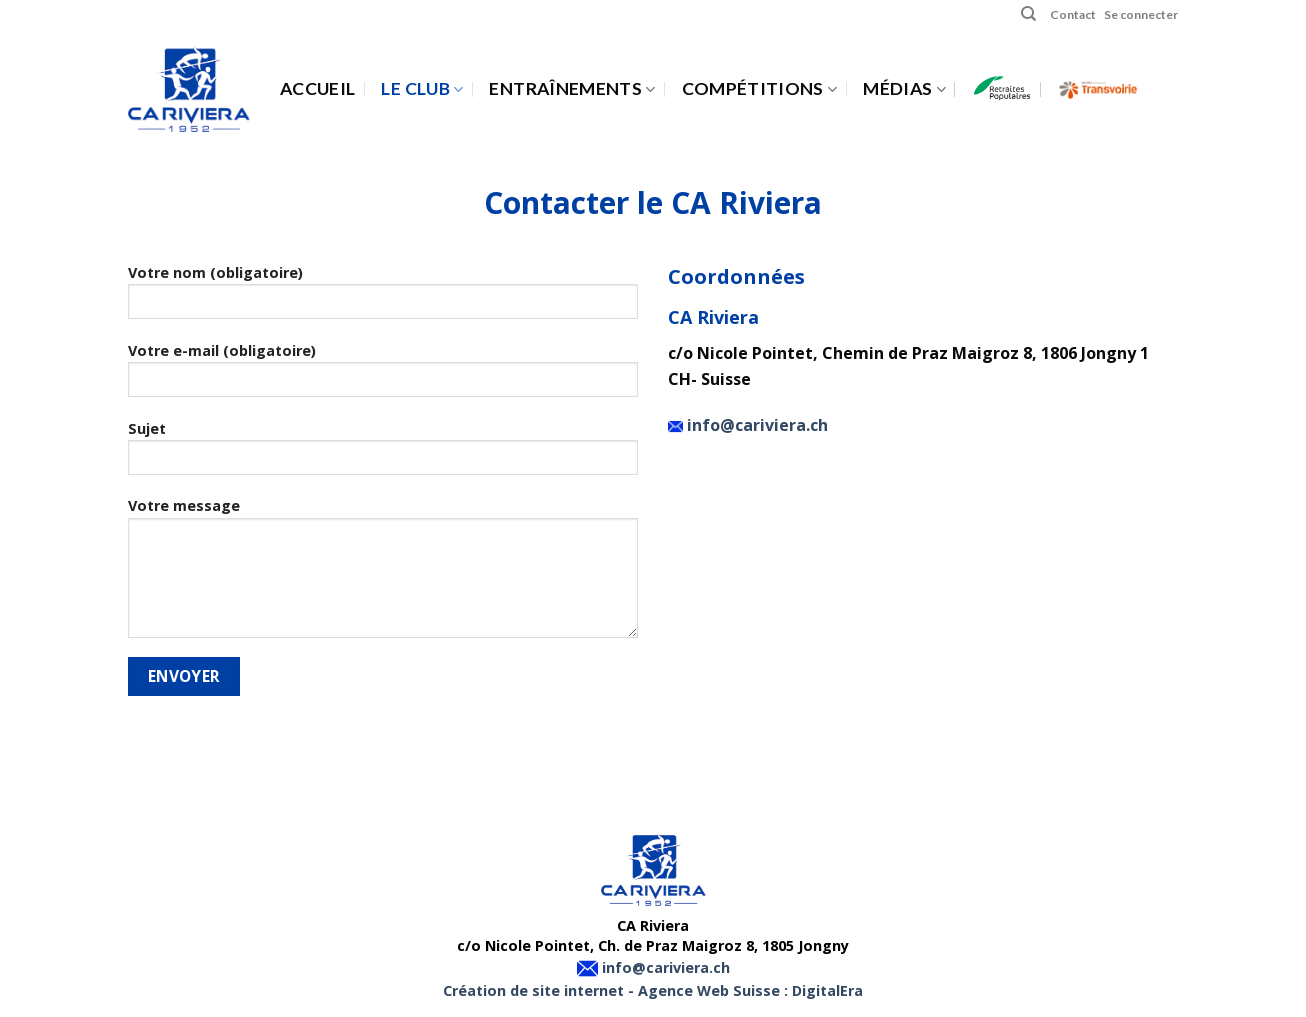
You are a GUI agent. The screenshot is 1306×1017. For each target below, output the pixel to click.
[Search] (1028, 14)
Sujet (383, 454)
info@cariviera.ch (755, 425)
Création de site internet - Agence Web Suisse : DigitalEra (653, 990)
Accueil (317, 88)
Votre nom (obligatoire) (383, 298)
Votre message (383, 573)
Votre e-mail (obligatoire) (383, 376)
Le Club (422, 88)
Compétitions (760, 88)
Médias (904, 88)
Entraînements (572, 88)
